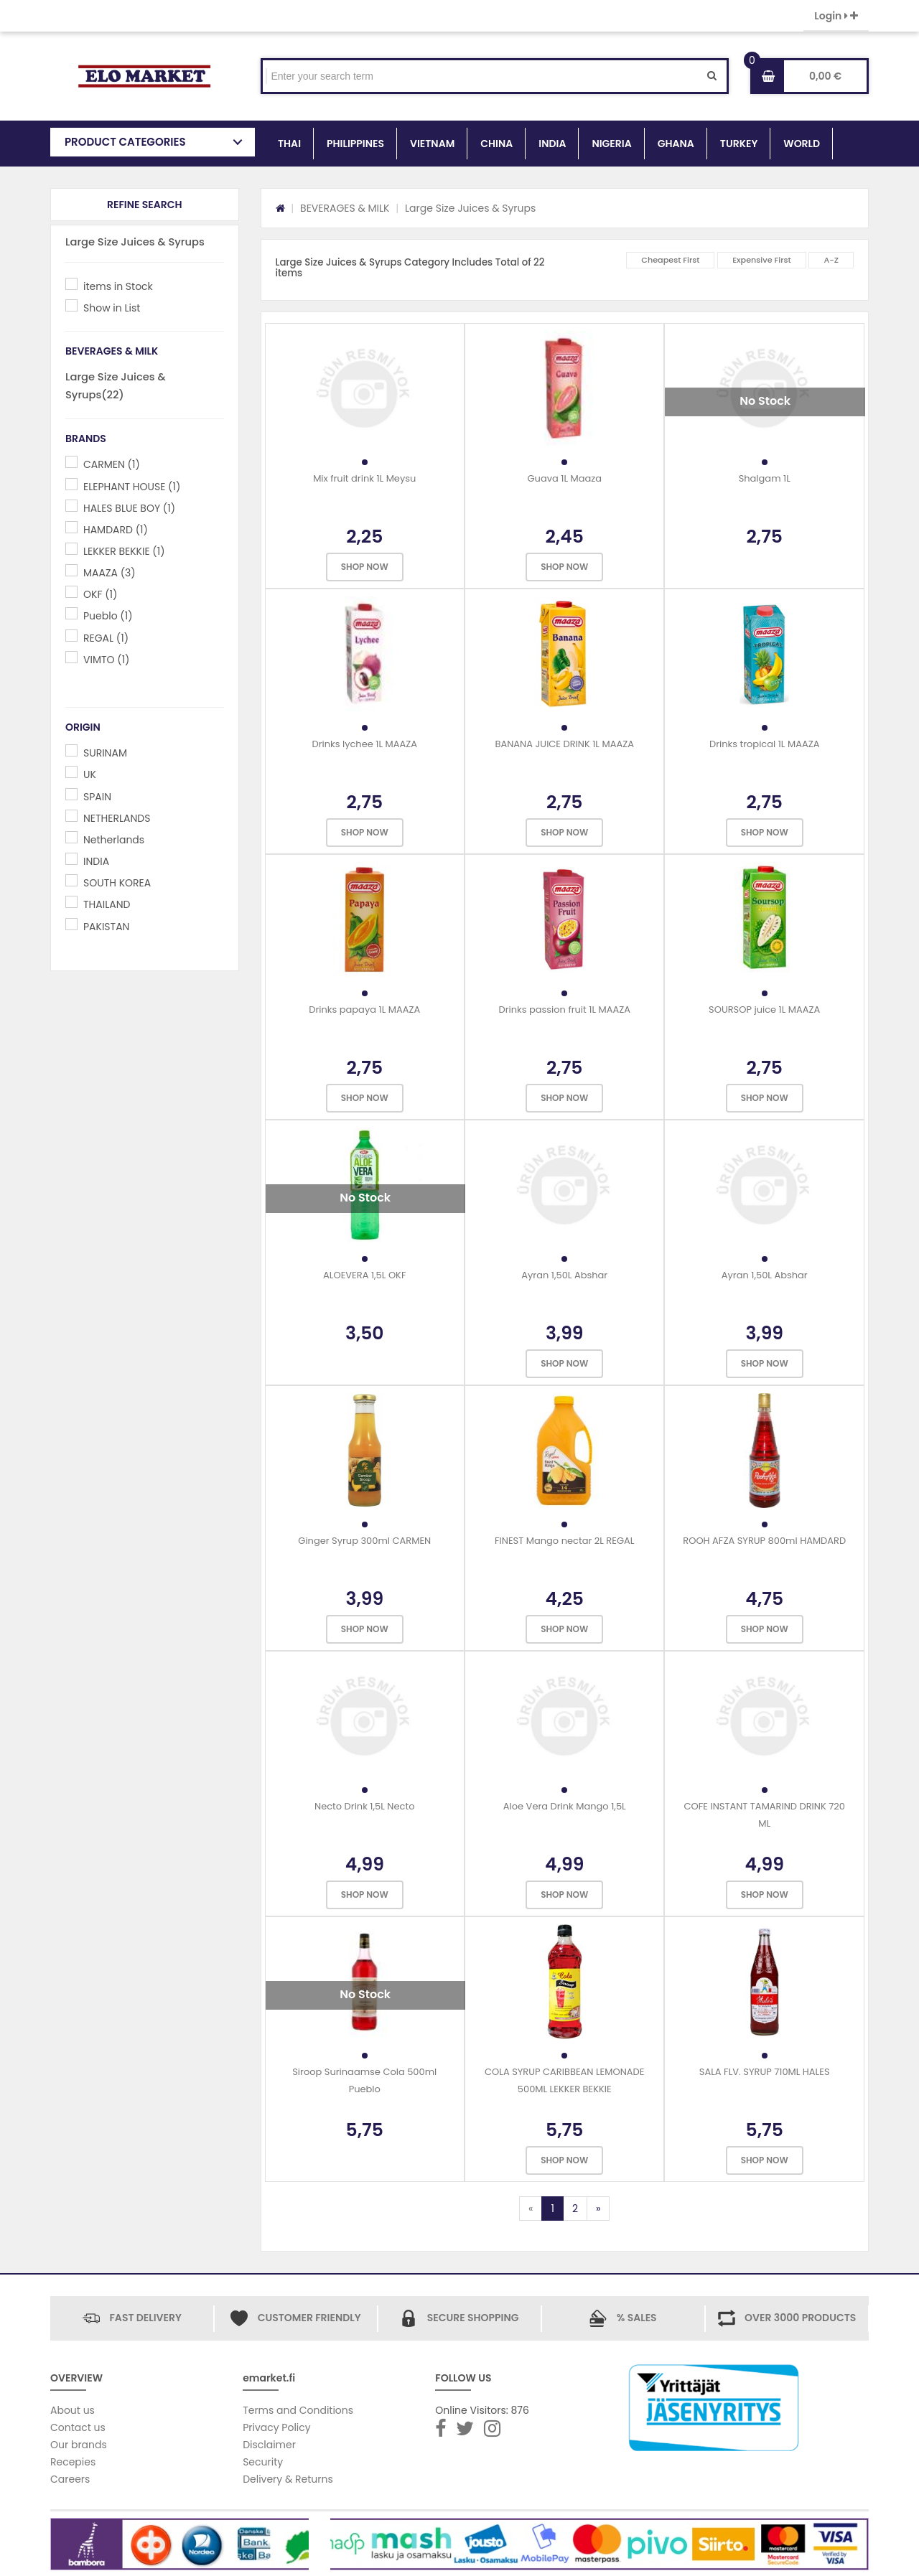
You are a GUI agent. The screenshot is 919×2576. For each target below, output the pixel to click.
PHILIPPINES (355, 143)
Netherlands (113, 840)
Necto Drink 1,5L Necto (364, 1806)
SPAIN (97, 797)
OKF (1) (100, 594)
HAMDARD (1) (115, 530)
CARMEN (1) (111, 464)
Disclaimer (269, 2444)
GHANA (676, 143)
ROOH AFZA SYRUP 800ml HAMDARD (764, 1540)
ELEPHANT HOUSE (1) (131, 486)
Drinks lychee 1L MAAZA (364, 744)
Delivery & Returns (288, 2479)
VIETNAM (432, 143)
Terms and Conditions (298, 2410)
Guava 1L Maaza (564, 478)
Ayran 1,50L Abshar (564, 1275)
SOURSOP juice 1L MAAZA (764, 1009)
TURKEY (738, 143)
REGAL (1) (106, 638)
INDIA (552, 143)
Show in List (111, 308)
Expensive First (761, 260)
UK (89, 774)
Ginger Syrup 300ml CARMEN (364, 1540)
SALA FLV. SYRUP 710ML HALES (764, 2072)
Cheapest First (670, 260)
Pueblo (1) (108, 616)
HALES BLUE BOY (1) (129, 508)
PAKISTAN (106, 926)
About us (72, 2410)
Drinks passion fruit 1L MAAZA (564, 1009)
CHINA (496, 143)
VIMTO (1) (106, 659)
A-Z (831, 260)
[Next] (598, 2208)
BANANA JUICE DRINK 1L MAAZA (564, 744)
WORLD (801, 143)
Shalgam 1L (764, 478)
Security (263, 2462)
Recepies (72, 2462)
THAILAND (106, 904)
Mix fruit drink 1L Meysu (364, 478)
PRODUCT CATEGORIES (125, 141)
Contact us (78, 2427)
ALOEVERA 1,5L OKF (364, 1275)
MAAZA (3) (109, 573)
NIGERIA (611, 143)
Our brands (78, 2444)
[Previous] (530, 2208)
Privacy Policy (277, 2427)
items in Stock (118, 286)
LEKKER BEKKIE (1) (124, 551)
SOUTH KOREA (117, 883)
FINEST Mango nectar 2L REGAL (564, 1540)
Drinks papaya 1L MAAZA (364, 1009)
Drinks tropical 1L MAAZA (764, 744)
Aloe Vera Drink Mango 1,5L (564, 1806)
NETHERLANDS (116, 818)
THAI (289, 143)
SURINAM (105, 753)
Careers (70, 2479)
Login (836, 16)
